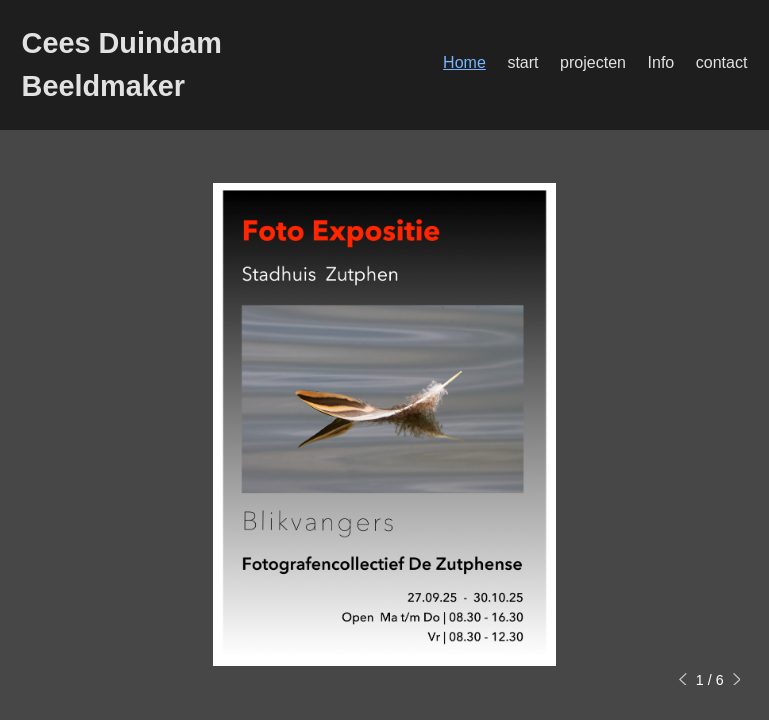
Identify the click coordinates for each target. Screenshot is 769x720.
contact (722, 62)
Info (661, 62)
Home (464, 62)
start (522, 62)
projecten (593, 62)
